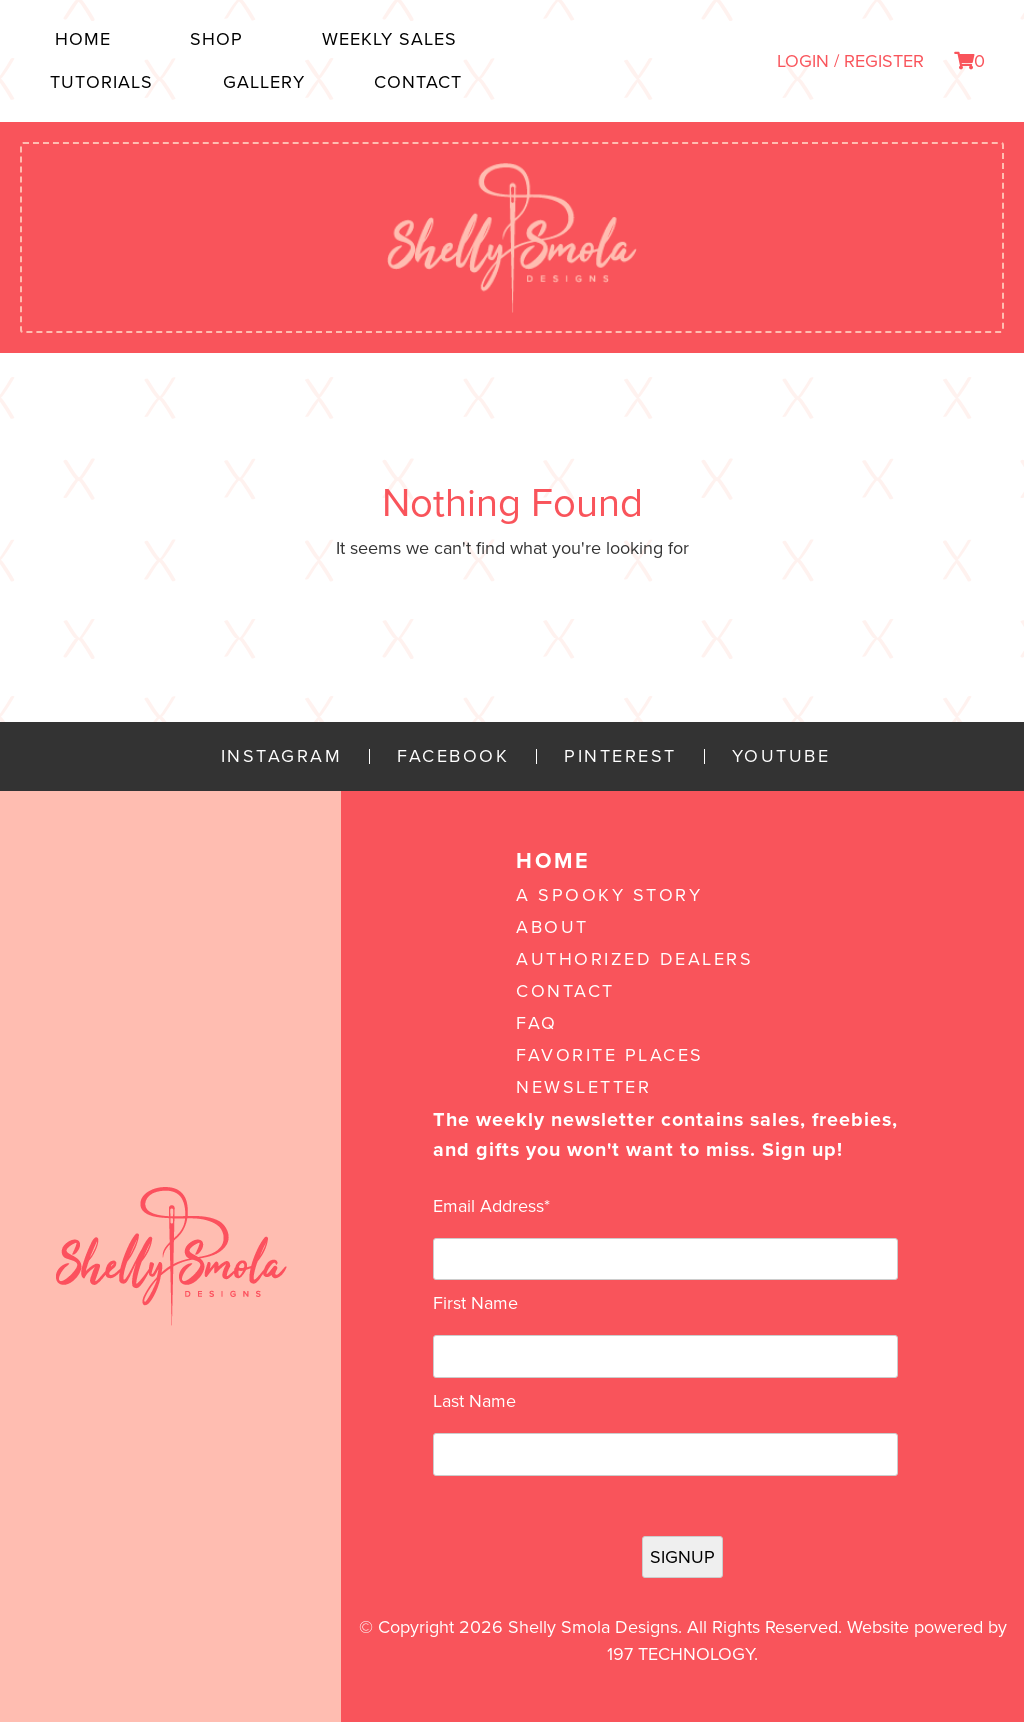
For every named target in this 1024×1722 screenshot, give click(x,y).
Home (83, 39)
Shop (216, 39)
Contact (418, 82)
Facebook (453, 756)
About (552, 927)
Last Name (474, 1401)
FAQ (537, 1023)
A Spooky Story (609, 895)
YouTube (781, 756)
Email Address (491, 1206)
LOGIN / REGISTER (850, 61)
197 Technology (680, 1654)
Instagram (282, 756)
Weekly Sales (389, 39)
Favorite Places (610, 1055)
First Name (475, 1303)
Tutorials (101, 82)
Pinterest (620, 756)
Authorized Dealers (634, 959)
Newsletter (583, 1087)
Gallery (264, 82)
